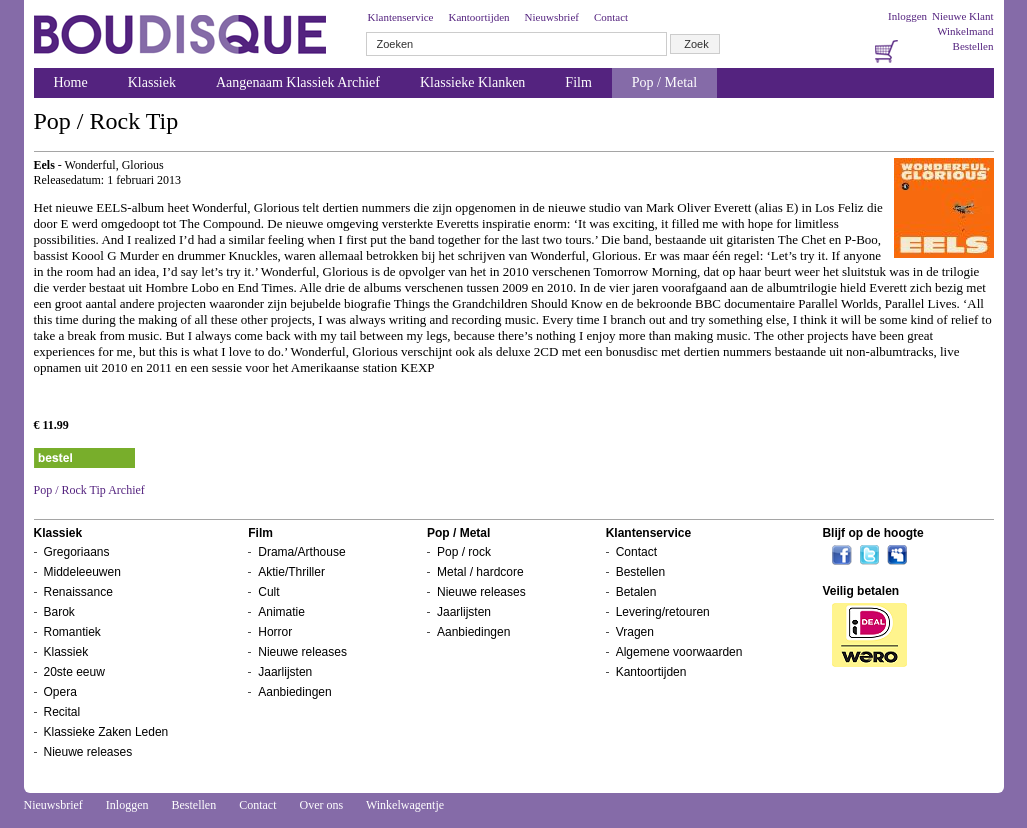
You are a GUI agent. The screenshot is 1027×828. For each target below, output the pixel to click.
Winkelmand (965, 31)
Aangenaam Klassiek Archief (298, 82)
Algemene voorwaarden (679, 652)
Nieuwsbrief (552, 17)
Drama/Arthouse (301, 552)
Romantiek (72, 632)
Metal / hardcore (480, 572)
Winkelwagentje (405, 805)
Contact (611, 17)
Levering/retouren (663, 612)
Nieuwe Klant (962, 16)
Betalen (636, 592)
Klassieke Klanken (472, 82)
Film (578, 82)
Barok (59, 612)
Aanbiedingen (294, 692)
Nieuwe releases (88, 752)
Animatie (281, 612)
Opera (60, 692)
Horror (275, 632)
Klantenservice (401, 17)
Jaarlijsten (285, 672)
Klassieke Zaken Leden (106, 732)
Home (71, 82)
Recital (62, 712)
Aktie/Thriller (291, 572)
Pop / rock (464, 552)
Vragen (635, 632)
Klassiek (152, 82)
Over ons (321, 805)
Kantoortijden (478, 17)
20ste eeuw (74, 672)
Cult (268, 592)
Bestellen (973, 46)
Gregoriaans (77, 552)
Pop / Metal (664, 82)
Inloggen (907, 16)
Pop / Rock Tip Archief (89, 490)
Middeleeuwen (82, 572)
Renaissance (78, 592)
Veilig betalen (860, 591)
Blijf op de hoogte (872, 533)
